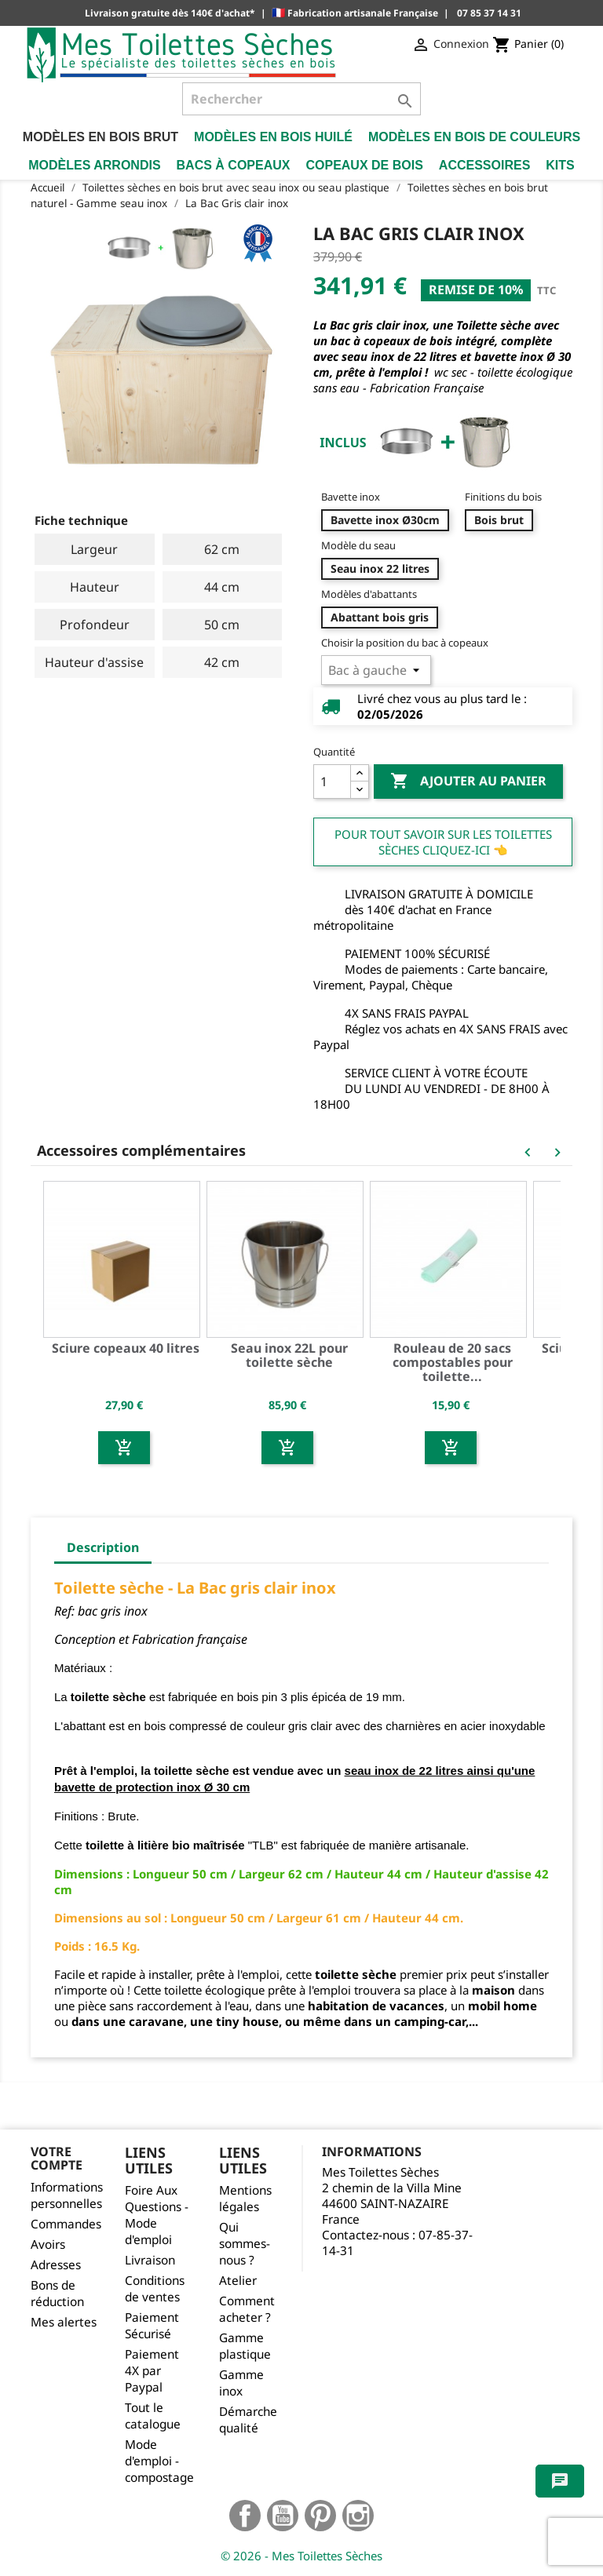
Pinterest (320, 2515)
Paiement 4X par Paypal (152, 2371)
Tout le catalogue (153, 2415)
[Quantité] (332, 781)
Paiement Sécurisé (152, 2325)
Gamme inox (241, 2382)
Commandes (66, 2224)
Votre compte (56, 2158)
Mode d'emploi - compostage (159, 2461)
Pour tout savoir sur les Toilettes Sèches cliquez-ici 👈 (443, 842)
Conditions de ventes (155, 2288)
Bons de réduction (57, 2293)
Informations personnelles (67, 2195)
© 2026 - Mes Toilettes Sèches (301, 2555)
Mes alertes (64, 2322)
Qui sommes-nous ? (244, 2243)
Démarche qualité (248, 2419)
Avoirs (48, 2244)
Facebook (245, 2515)
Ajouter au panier (468, 781)
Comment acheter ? (247, 2309)
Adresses (56, 2265)
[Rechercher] (301, 98)
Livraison (150, 2260)
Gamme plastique (245, 2346)
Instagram (358, 2515)
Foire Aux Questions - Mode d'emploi (156, 2215)
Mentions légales (245, 2198)
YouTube (282, 2515)
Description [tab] (103, 1547)
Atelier (238, 2280)
